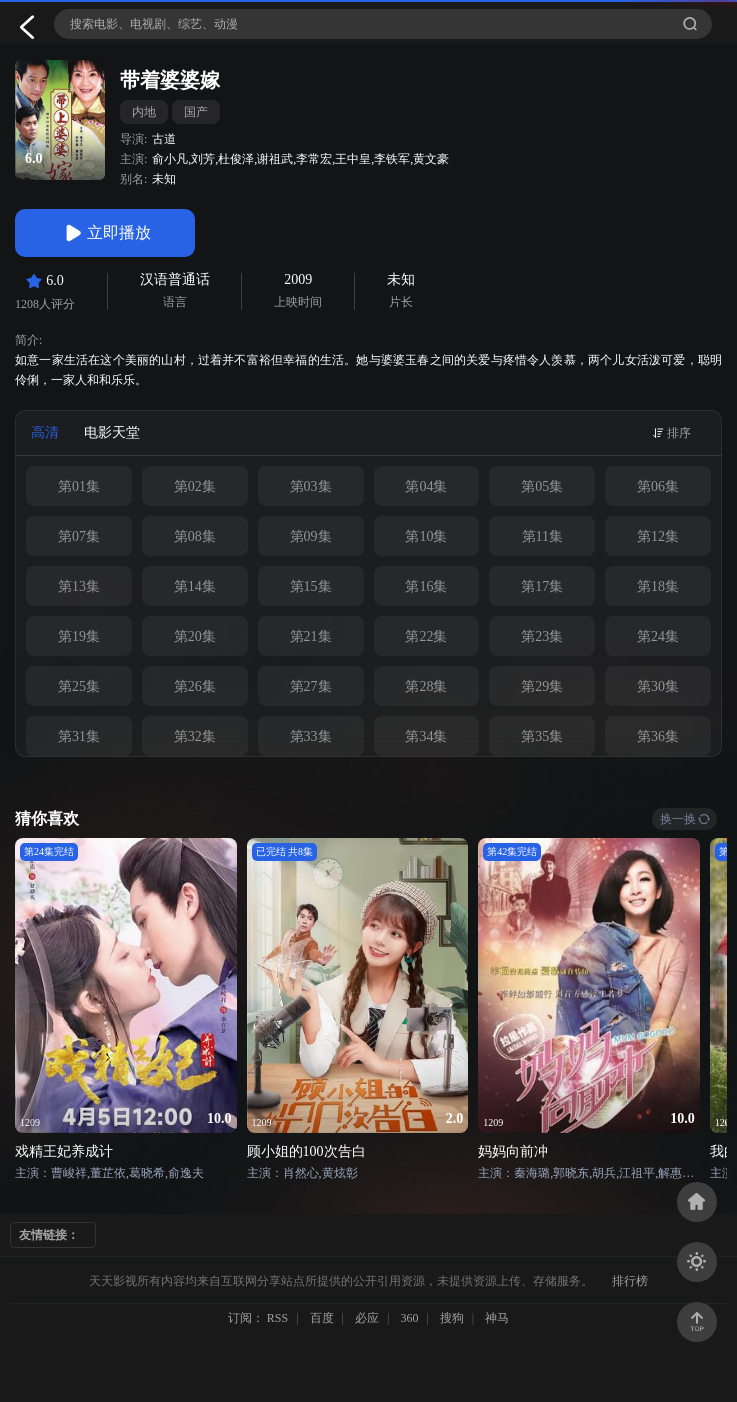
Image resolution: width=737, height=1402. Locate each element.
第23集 (542, 636)
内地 (144, 112)
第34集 (426, 736)
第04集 (426, 486)
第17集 (542, 586)
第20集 (195, 636)
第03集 (311, 486)
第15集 (311, 586)
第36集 (658, 736)
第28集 (426, 686)
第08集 (195, 536)
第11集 (542, 536)
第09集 (311, 536)
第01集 (79, 486)
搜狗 (452, 1318)
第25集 (79, 686)
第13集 (79, 586)
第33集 (311, 736)
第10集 (426, 536)
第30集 (658, 686)
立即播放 (105, 233)
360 (409, 1318)
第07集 (79, 536)
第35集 (542, 736)
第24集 (658, 636)
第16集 (426, 586)
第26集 (195, 686)
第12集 (658, 536)
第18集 (658, 586)
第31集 (79, 736)
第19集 (79, 636)
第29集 (542, 686)
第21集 (311, 636)
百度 (322, 1318)
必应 (367, 1318)
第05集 (542, 486)
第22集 (426, 636)
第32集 (195, 736)
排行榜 (630, 1281)
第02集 (195, 486)
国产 (196, 112)
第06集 (658, 486)
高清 (45, 432)
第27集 (311, 686)
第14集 (195, 586)
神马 (497, 1318)
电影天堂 (112, 432)
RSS (277, 1318)
